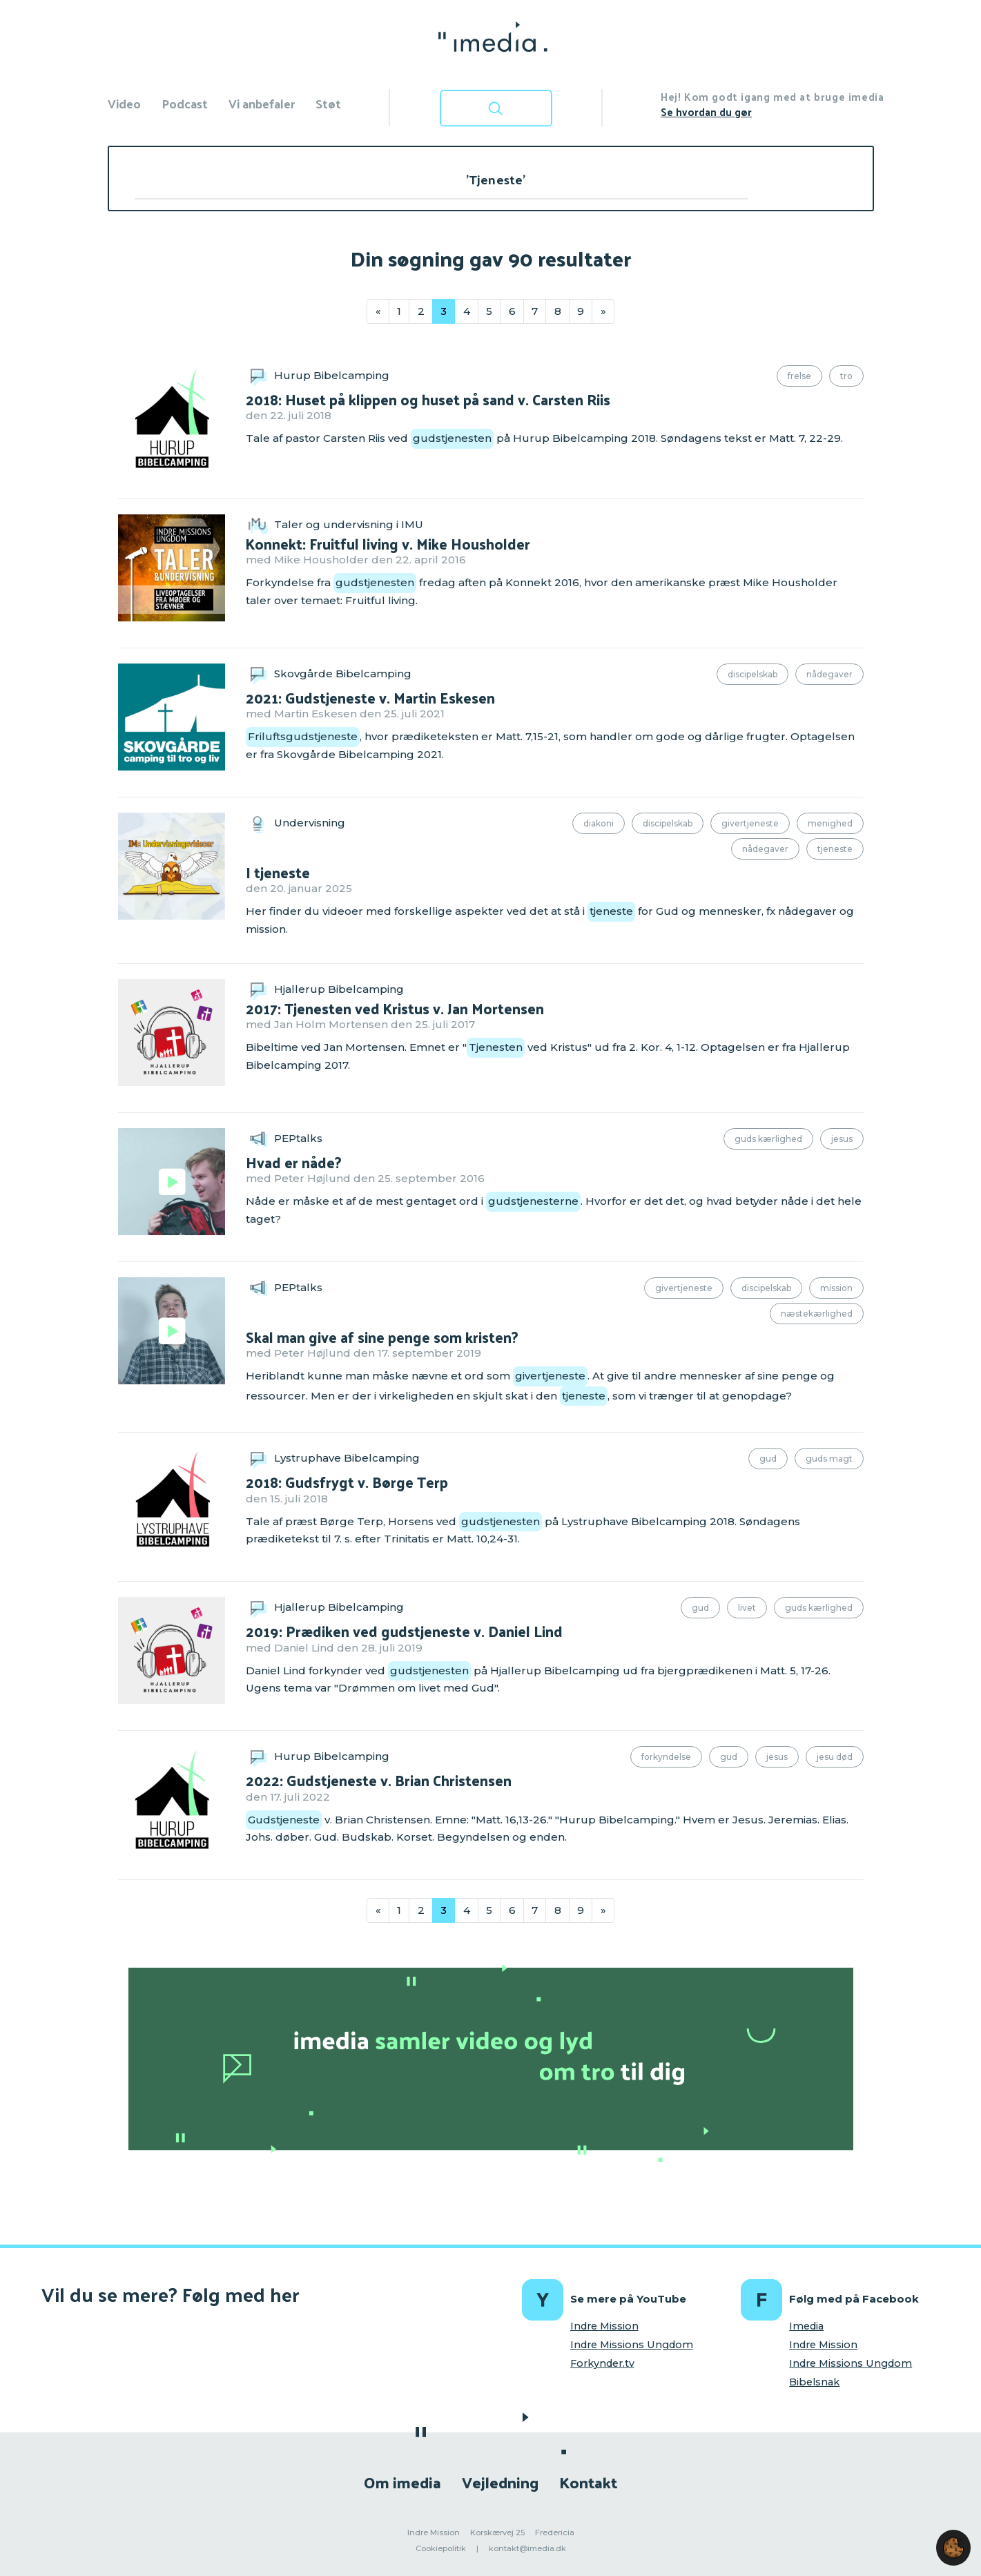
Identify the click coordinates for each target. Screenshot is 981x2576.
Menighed (830, 823)
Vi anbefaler (262, 103)
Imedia (806, 2326)
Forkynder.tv (602, 2363)
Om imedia (402, 2482)
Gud (768, 1458)
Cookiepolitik (441, 2548)
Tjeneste (835, 849)
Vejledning (500, 2482)
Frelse (799, 376)
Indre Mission (604, 2326)
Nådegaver (829, 674)
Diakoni (598, 823)
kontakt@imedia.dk (527, 2548)
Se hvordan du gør (706, 111)
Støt (328, 103)
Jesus (842, 1139)
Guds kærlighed (768, 1139)
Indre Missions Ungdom (631, 2344)
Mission (836, 1288)
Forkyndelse (666, 1757)
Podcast (185, 103)
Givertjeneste (750, 823)
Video (124, 103)
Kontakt (588, 2482)
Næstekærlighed (817, 1313)
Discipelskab (752, 674)
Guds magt (829, 1458)
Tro (846, 376)
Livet (747, 1607)
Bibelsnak (814, 2382)
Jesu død (835, 1757)
